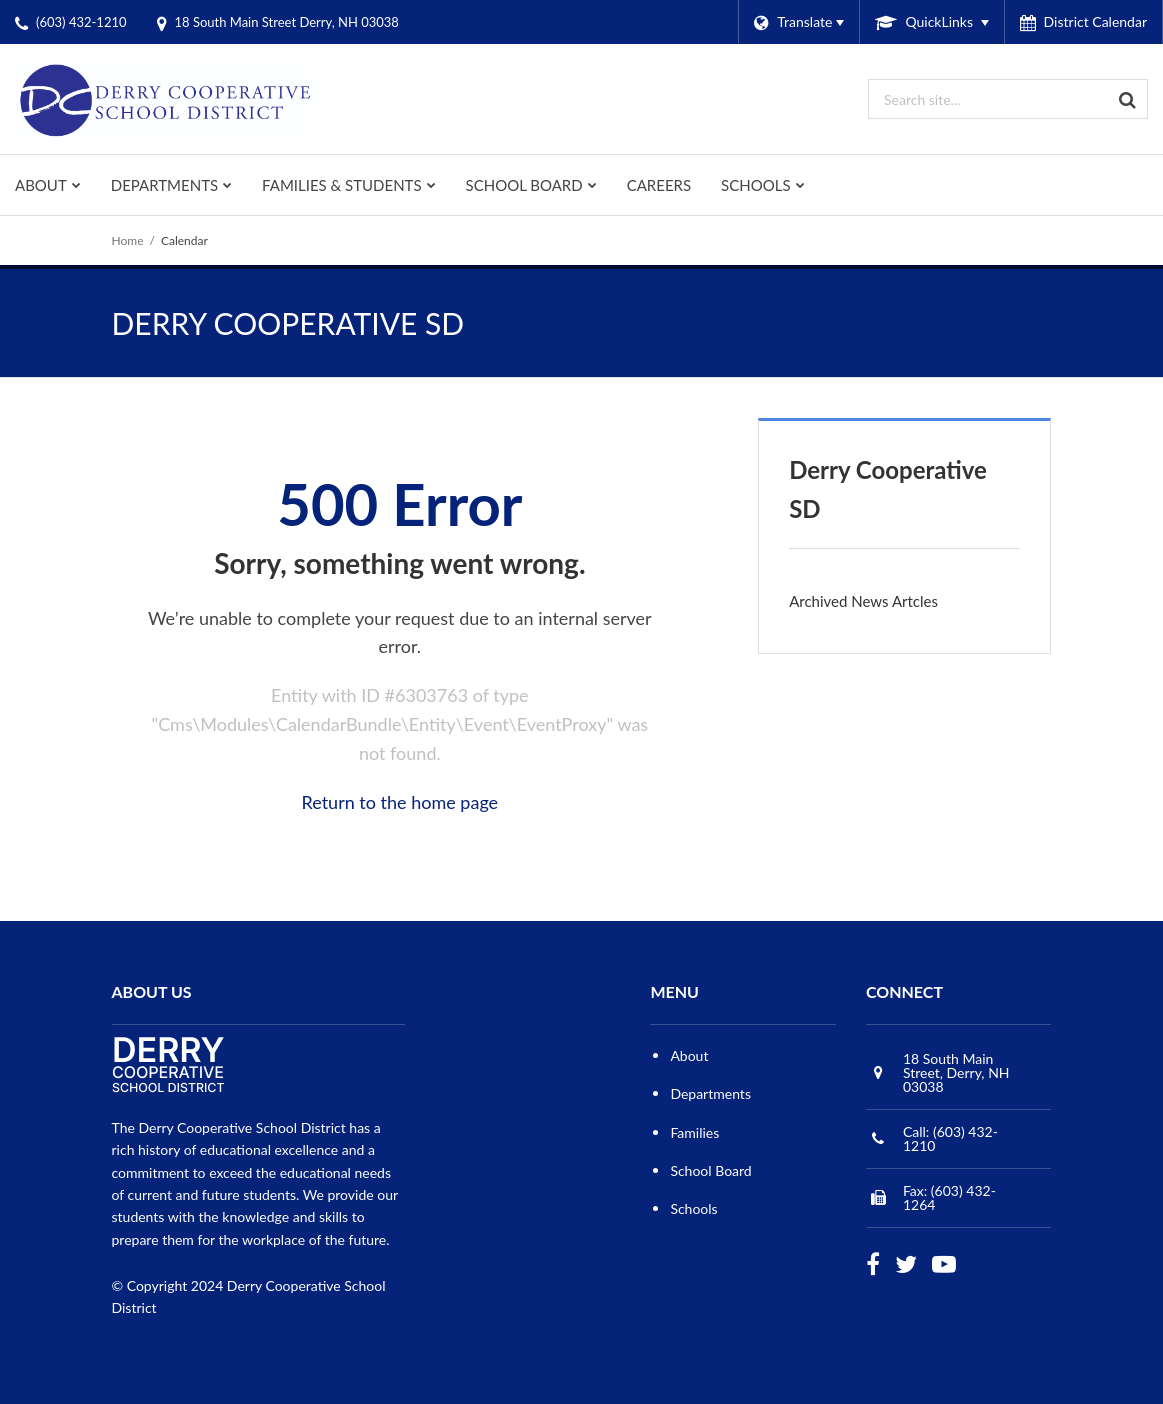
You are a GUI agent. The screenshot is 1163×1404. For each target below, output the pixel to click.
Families (694, 1132)
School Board (710, 1170)
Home (128, 240)
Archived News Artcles (863, 601)
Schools (693, 1208)
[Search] (1128, 99)
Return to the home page (400, 802)
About (689, 1055)
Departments (710, 1093)
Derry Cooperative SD (888, 488)
